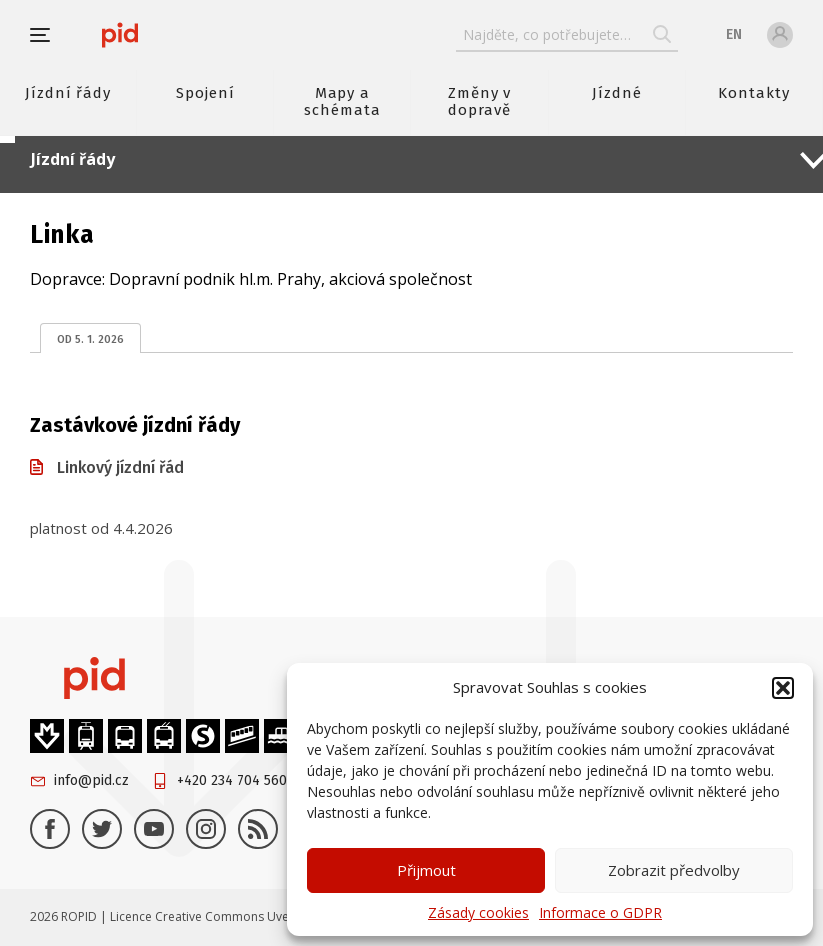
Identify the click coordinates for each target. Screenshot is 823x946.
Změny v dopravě (480, 101)
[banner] (120, 35)
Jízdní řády (68, 93)
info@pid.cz (91, 780)
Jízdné (617, 93)
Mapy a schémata (342, 101)
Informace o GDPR (600, 912)
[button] (783, 688)
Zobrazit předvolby (674, 870)
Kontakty (754, 93)
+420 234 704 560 (232, 780)
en (734, 34)
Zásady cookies (478, 912)
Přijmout (426, 870)
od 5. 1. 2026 (90, 339)
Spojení (205, 93)
